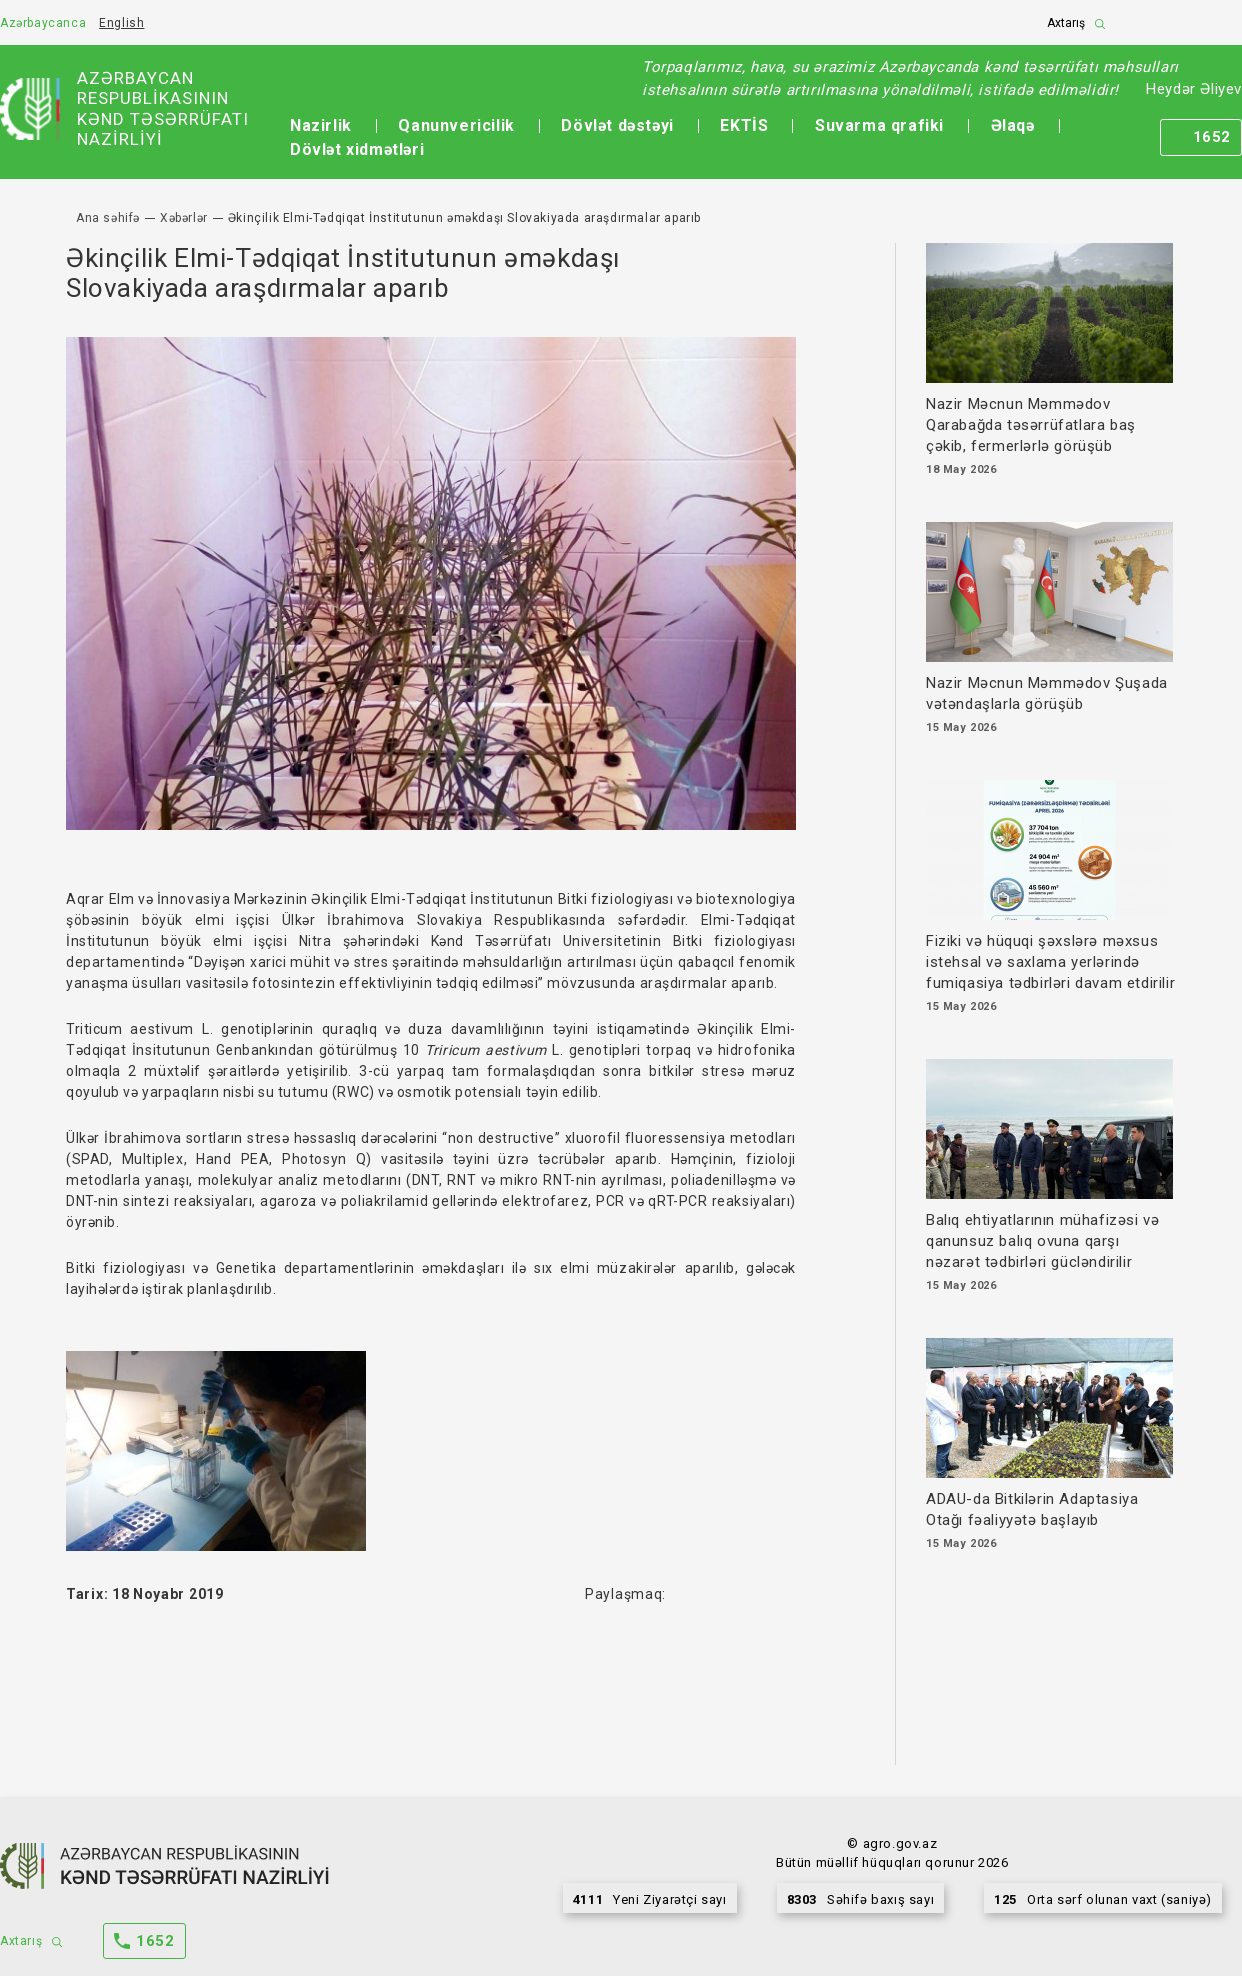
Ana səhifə (108, 218)
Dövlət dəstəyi (617, 125)
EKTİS (744, 125)
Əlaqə (1013, 125)
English (121, 23)
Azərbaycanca (43, 23)
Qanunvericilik (456, 125)
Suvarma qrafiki (879, 125)
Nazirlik (321, 125)
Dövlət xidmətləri (357, 149)
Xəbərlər (184, 218)
